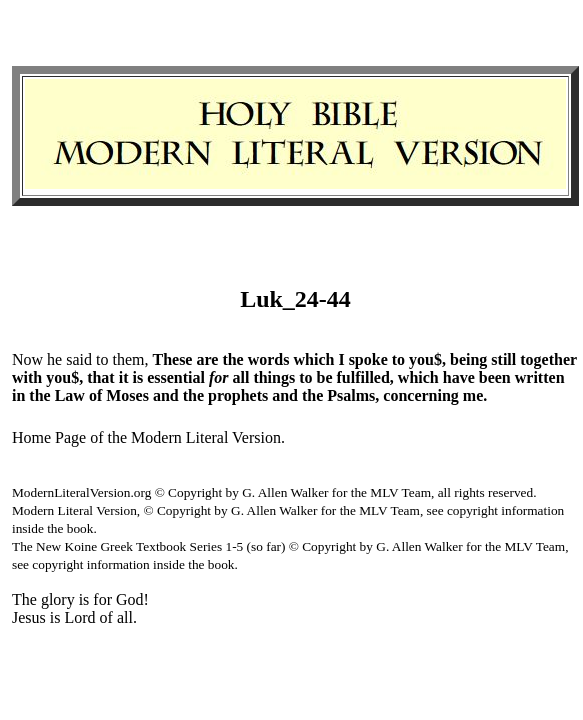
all (241, 377)
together (548, 359)
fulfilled (363, 377)
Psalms (351, 395)
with (27, 377)
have (459, 377)
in (18, 395)
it (124, 377)
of (95, 395)
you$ (425, 359)
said (79, 359)
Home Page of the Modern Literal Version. (148, 437)
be (325, 377)
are (207, 359)
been (495, 377)
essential (176, 377)
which (313, 359)
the (232, 359)
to (102, 359)
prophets (238, 395)
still (503, 359)
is (137, 377)
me (473, 395)
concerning (421, 395)
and (166, 395)
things (274, 377)
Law (70, 395)
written (540, 377)
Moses (127, 395)
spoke (368, 359)
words (269, 359)
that (101, 377)
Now (27, 359)
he (54, 359)
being (468, 359)
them (128, 359)
